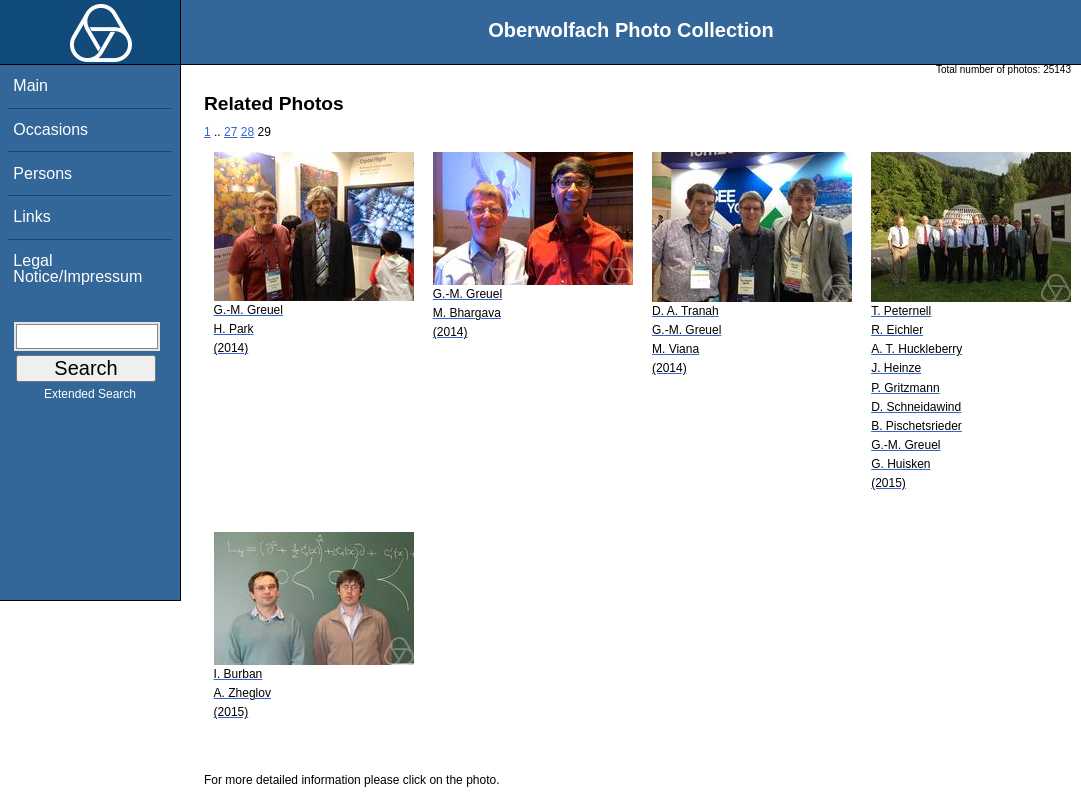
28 (247, 132)
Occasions (50, 129)
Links (31, 216)
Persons (42, 173)
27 (230, 132)
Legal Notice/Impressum (77, 268)
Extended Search (90, 398)
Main (30, 85)
